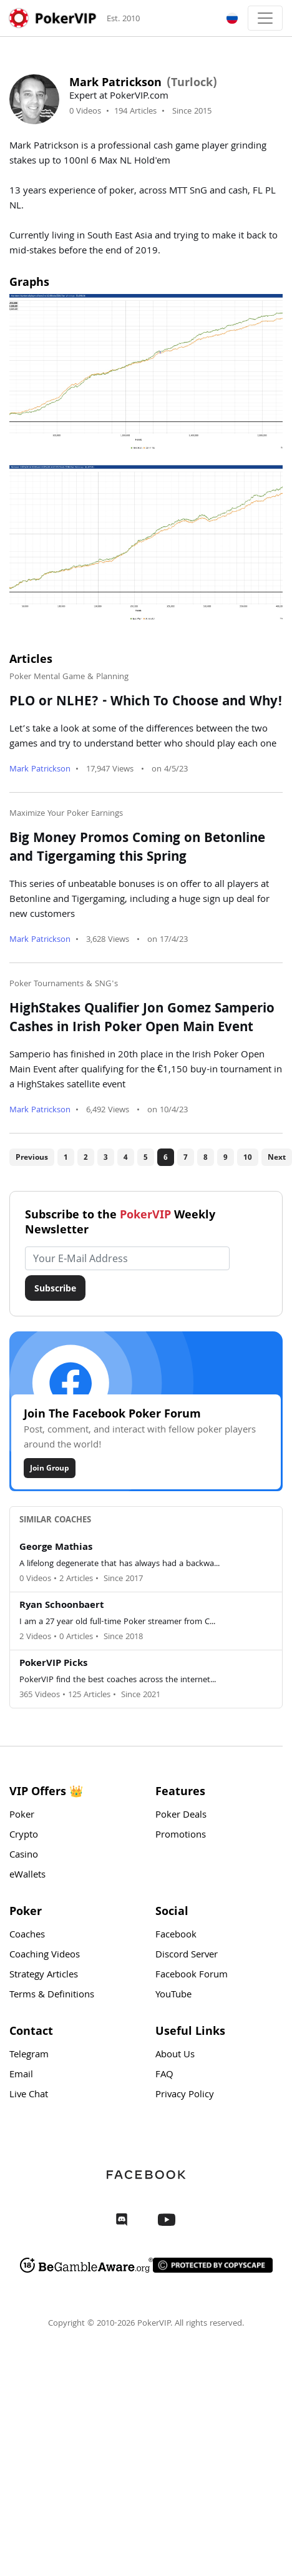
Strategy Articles (43, 1975)
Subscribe (55, 1288)
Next (277, 1157)
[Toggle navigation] (265, 18)
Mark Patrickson (40, 769)
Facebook (176, 1935)
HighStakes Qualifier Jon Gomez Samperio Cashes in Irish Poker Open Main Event (142, 1019)
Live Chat (28, 2095)
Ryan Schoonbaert (61, 1606)
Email (21, 2075)
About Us (175, 2055)
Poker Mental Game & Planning (69, 677)
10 (247, 1157)
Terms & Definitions (51, 1995)
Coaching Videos (44, 1955)
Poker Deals (181, 1815)
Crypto (23, 1835)
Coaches (27, 1935)
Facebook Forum (191, 1975)
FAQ (164, 2075)
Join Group (49, 1467)
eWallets (27, 1875)
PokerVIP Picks (53, 1664)
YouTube (173, 1995)
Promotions (180, 1835)
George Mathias (55, 1548)
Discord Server (186, 1955)
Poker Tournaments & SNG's (63, 984)
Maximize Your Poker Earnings (66, 814)
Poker (21, 1815)
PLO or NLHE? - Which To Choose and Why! (146, 702)
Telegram (29, 2055)
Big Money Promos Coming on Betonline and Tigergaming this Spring (137, 849)
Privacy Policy (184, 2095)
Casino (23, 1855)
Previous (32, 1157)
